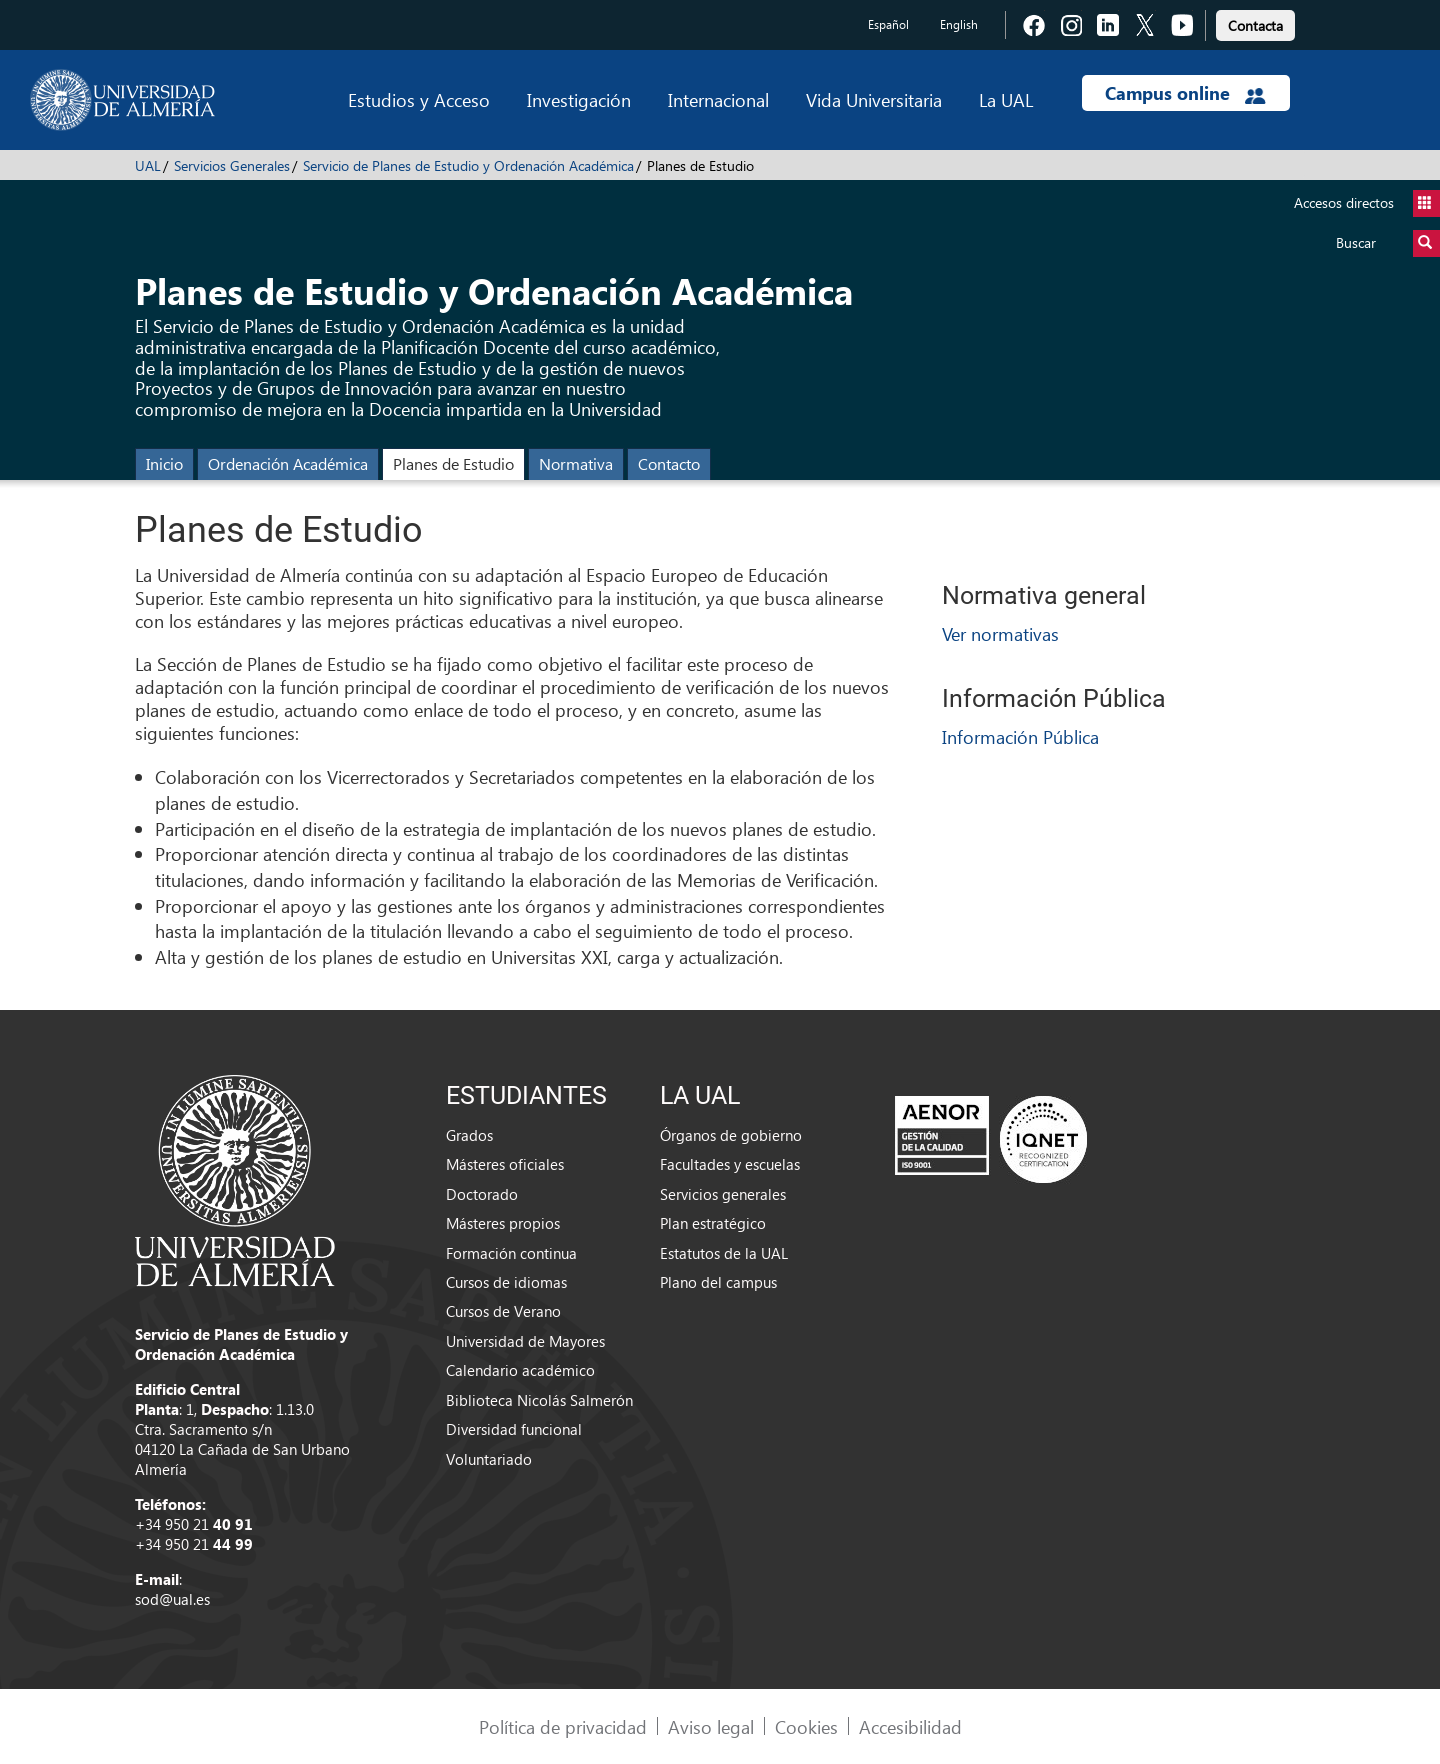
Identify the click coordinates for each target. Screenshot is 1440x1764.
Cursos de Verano (503, 1311)
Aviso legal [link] (711, 1726)
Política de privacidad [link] (563, 1726)
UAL (148, 165)
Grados (469, 1135)
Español (888, 24)
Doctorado (482, 1194)
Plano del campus (718, 1282)
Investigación (579, 99)
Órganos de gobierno (731, 1135)
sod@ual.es (172, 1599)
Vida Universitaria (874, 99)
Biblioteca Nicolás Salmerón (539, 1400)
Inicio (164, 463)
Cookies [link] (806, 1726)
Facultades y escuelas (730, 1164)
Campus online (1185, 93)
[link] (1255, 22)
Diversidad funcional (514, 1429)
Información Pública (1020, 736)
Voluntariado (489, 1459)
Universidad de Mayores (525, 1341)
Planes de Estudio (453, 463)
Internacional (718, 99)
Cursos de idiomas (506, 1282)
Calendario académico (520, 1370)
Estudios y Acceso (419, 99)
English (959, 24)
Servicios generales (723, 1194)
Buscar (1388, 243)
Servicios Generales (232, 165)
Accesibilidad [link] (910, 1726)
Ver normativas (1000, 633)
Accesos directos (1367, 203)
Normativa (576, 463)
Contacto (669, 463)
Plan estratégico (713, 1223)
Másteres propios (503, 1223)
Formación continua (511, 1253)
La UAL (1006, 99)
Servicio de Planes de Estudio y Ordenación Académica (468, 165)
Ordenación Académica (288, 463)
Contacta (1255, 25)
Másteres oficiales (505, 1164)
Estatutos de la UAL (724, 1253)
